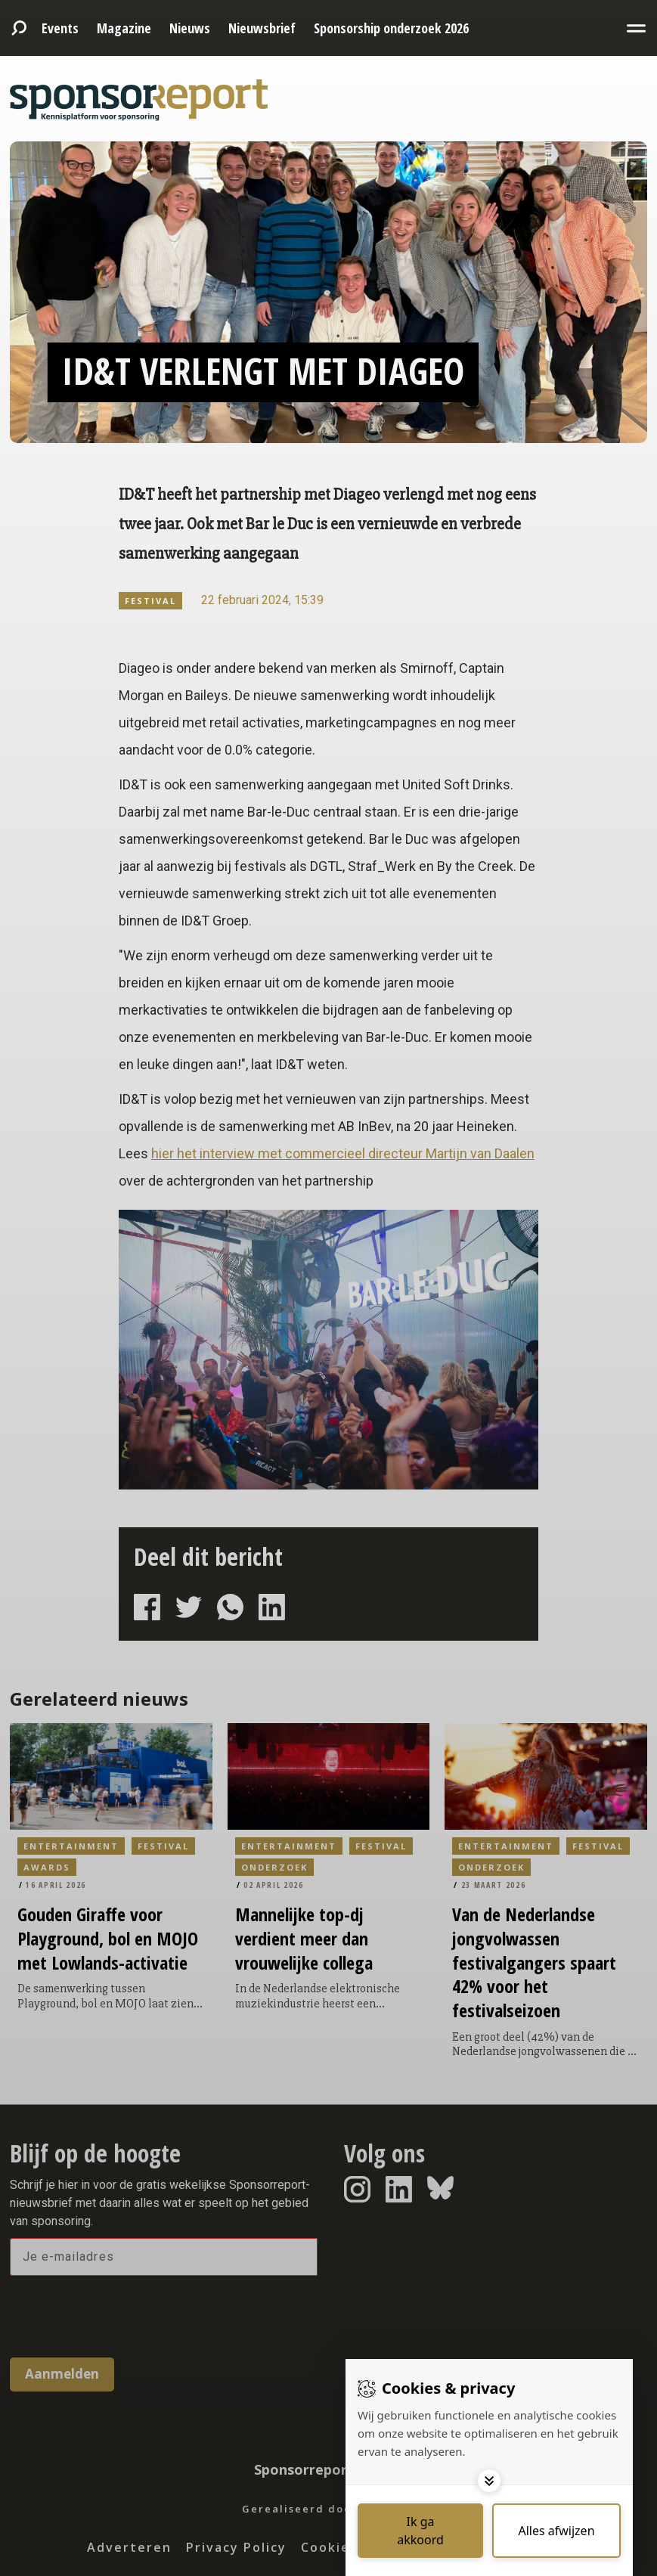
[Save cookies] (420, 2530)
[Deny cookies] (556, 2530)
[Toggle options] (489, 2481)
